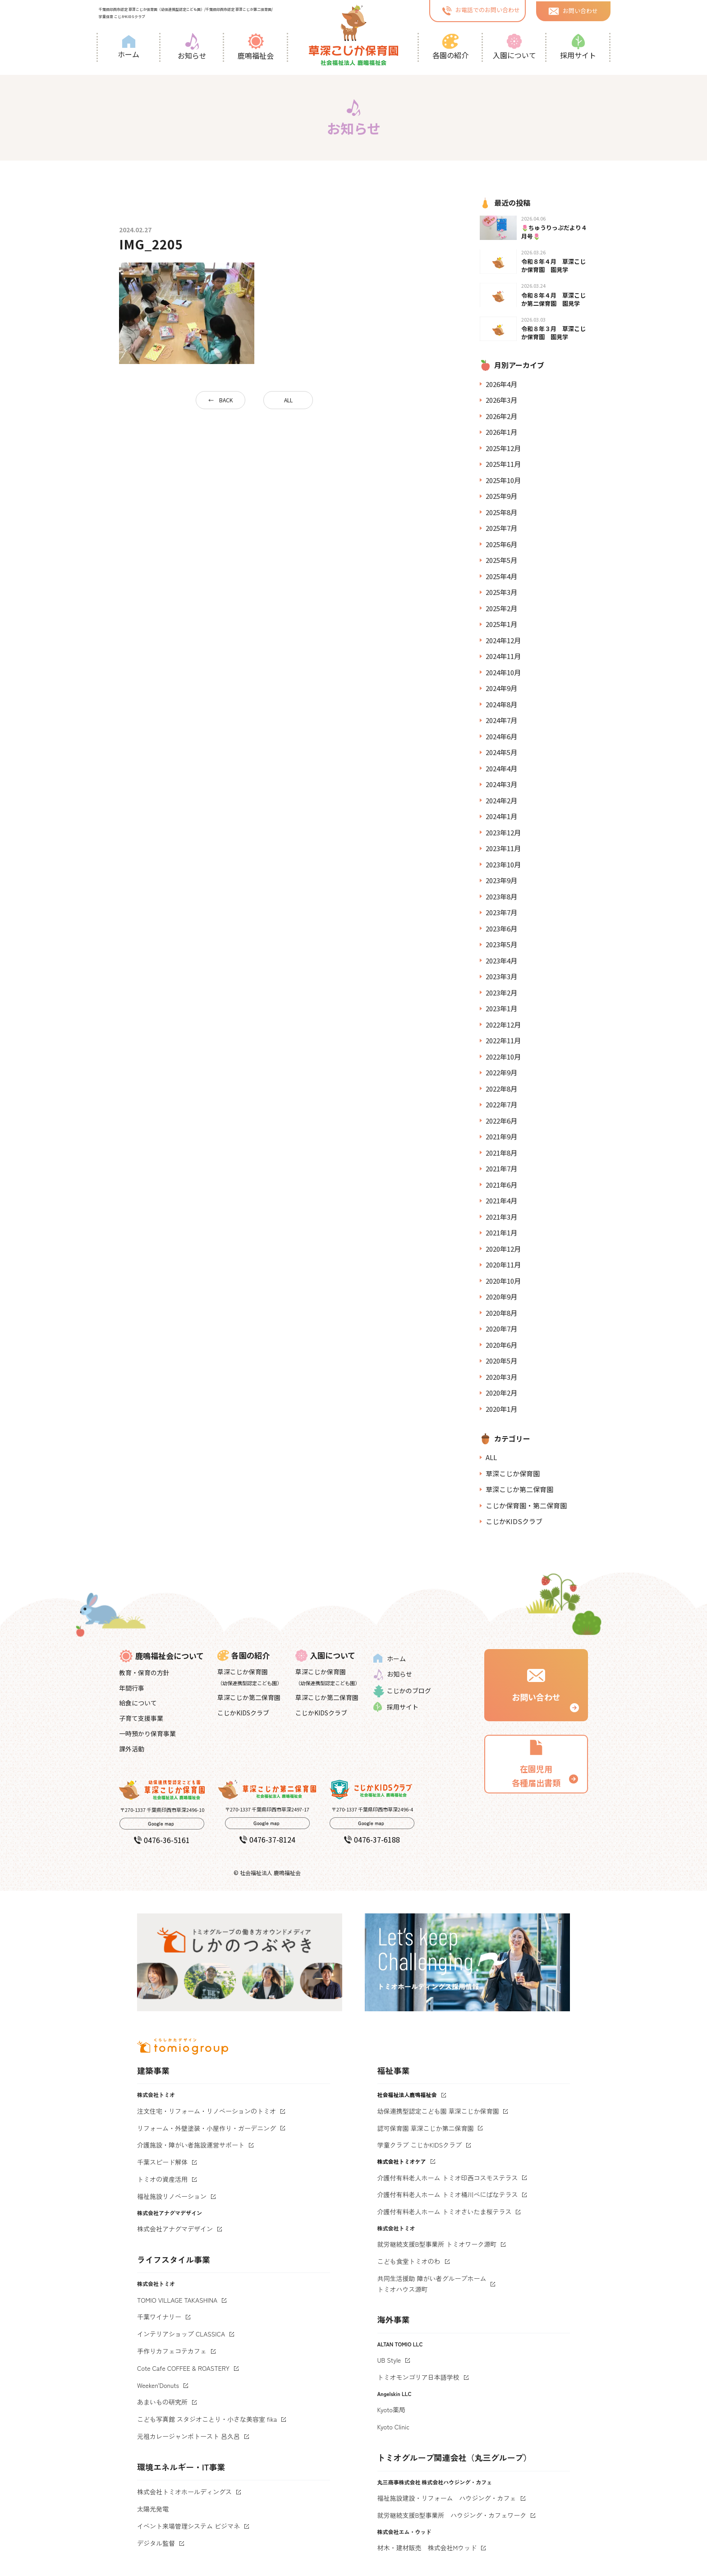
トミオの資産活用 (162, 2179)
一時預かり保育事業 (147, 1733)
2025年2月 (501, 608)
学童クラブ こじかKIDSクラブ (419, 2144)
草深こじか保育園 (513, 1473)
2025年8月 (501, 512)
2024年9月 (501, 688)
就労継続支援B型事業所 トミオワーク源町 (437, 2244)
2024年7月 (501, 720)
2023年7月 (501, 912)
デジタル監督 (156, 2543)
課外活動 (131, 1748)
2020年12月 (503, 1248)
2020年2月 (501, 1392)
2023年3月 (501, 976)
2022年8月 (501, 1088)
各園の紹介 (450, 46)
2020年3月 (501, 1377)
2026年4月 (501, 384)
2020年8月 (501, 1313)
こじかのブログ (402, 1691)
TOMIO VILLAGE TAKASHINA (177, 2299)
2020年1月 (501, 1409)
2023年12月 (503, 832)
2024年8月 (501, 704)
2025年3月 (501, 592)
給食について (138, 1702)
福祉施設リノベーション (172, 2196)
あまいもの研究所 (162, 2401)
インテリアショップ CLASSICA (181, 2333)
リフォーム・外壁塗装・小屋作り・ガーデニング (206, 2128)
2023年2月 (501, 992)
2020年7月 (501, 1328)
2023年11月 (503, 848)
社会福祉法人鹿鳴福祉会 (407, 2094)
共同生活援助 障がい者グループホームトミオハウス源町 (432, 2284)
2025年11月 (503, 464)
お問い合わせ (573, 10)
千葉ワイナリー (159, 2316)
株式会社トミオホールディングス (184, 2491)
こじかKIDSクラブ (514, 1521)
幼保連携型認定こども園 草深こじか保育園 (438, 2110)
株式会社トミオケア (401, 2161)
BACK (226, 400)
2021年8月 (501, 1152)
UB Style (389, 2359)
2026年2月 (501, 416)
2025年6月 (501, 544)
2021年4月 (501, 1200)
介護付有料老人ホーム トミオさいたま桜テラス (444, 2211)
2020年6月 (501, 1345)
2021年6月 (501, 1184)
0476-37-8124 (267, 1839)
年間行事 (131, 1687)
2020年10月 (503, 1281)
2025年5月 (501, 560)
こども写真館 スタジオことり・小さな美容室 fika (207, 2419)
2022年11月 (503, 1040)
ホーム (128, 47)
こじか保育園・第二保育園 (526, 1505)
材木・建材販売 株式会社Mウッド (427, 2547)
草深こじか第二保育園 (519, 1489)
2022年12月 (503, 1024)
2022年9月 (501, 1072)
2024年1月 (501, 816)
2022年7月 (501, 1104)
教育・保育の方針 (144, 1672)
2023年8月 (501, 896)
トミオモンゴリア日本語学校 (418, 2377)
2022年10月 (503, 1056)
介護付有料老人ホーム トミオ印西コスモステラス (447, 2177)
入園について (514, 46)
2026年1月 (501, 432)
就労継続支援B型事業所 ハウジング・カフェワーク (452, 2515)
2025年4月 (501, 576)
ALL (288, 400)
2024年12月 (503, 640)
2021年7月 (501, 1168)
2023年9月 (501, 880)
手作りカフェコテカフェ (172, 2350)
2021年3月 (501, 1216)
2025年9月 (501, 496)
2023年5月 (501, 944)
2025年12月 (503, 448)
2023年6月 (501, 928)
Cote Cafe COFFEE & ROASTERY (183, 2368)
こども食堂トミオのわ (409, 2261)
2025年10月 (503, 480)
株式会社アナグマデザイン (175, 2228)
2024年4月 (501, 768)
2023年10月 (503, 864)
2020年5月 (501, 1360)
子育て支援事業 (141, 1718)
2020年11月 (503, 1264)
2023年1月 (501, 1008)
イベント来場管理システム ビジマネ (188, 2525)
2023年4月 (501, 960)
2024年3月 (501, 784)
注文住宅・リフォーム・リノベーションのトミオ (206, 2110)
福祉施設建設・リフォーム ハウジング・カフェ (446, 2497)
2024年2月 (501, 800)
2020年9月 (501, 1296)
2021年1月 (501, 1232)
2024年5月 (501, 752)
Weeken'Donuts (158, 2385)
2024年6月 (501, 736)
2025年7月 (501, 528)
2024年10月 (503, 672)
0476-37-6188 (372, 1839)
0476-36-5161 (162, 1839)
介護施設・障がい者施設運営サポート (190, 2144)
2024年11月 (503, 656)
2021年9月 (501, 1136)
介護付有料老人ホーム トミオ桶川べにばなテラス (447, 2194)
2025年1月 (501, 624)
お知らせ (192, 47)
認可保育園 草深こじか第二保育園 (425, 2128)
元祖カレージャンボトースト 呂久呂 (188, 2436)
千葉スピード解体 (162, 2161)
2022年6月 (501, 1120)
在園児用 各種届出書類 (536, 1763)
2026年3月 (501, 400)
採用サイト (578, 47)
